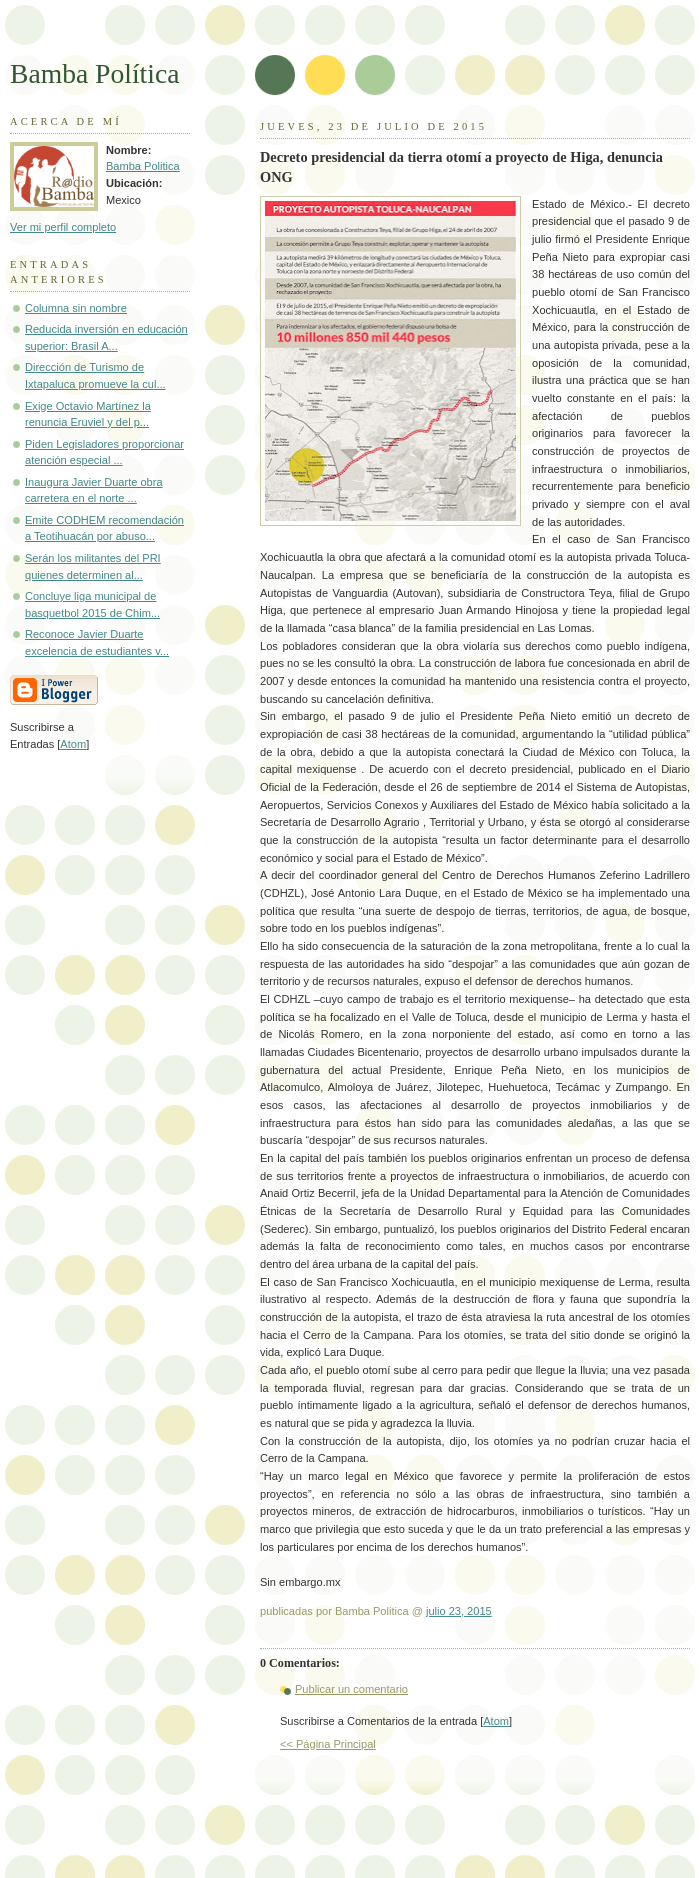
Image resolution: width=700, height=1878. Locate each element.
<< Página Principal (328, 1744)
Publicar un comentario (351, 1689)
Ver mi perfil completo (63, 227)
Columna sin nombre (76, 308)
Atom (496, 1721)
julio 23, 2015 (459, 1611)
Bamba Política (94, 73)
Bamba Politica (143, 166)
